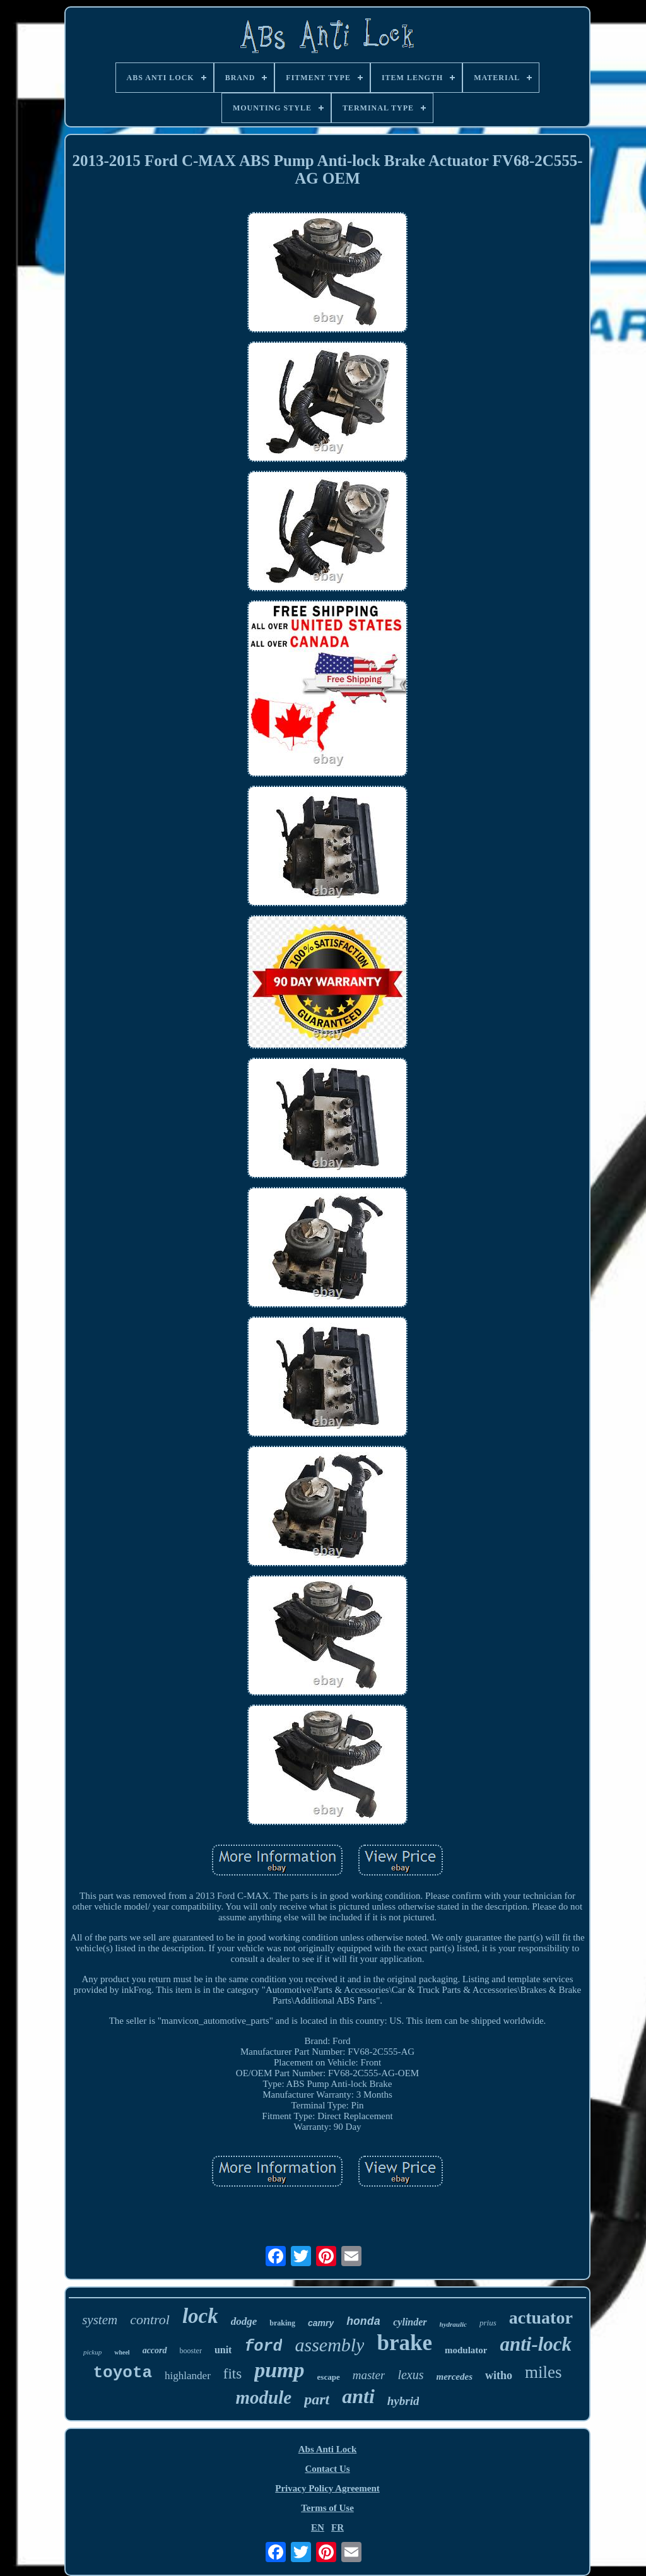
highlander (188, 2376)
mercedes (455, 2377)
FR (337, 2527)
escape (328, 2377)
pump (279, 2370)
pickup (92, 2352)
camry (321, 2323)
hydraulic (453, 2324)
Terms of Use (327, 2508)
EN (317, 2527)
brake (404, 2343)
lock (200, 2316)
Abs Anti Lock (327, 2449)
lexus (410, 2375)
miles (543, 2372)
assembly (329, 2344)
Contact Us (327, 2469)
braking (282, 2323)
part (316, 2399)
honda (363, 2321)
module (264, 2397)
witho (498, 2375)
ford (263, 2346)
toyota (122, 2372)
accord (155, 2350)
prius (487, 2322)
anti (358, 2396)
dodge (244, 2321)
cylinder (409, 2322)
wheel (121, 2352)
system (99, 2319)
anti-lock (536, 2344)
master (369, 2375)
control (150, 2319)
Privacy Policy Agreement (327, 2488)
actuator (541, 2317)
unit (223, 2349)
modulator (466, 2350)
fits (232, 2374)
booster (191, 2350)
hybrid (403, 2401)
